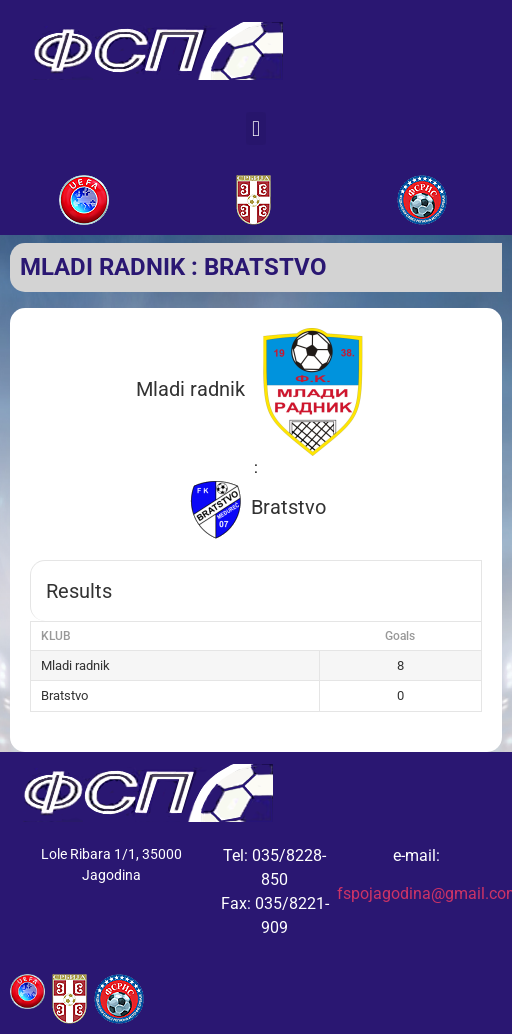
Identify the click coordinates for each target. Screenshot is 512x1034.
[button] (255, 128)
